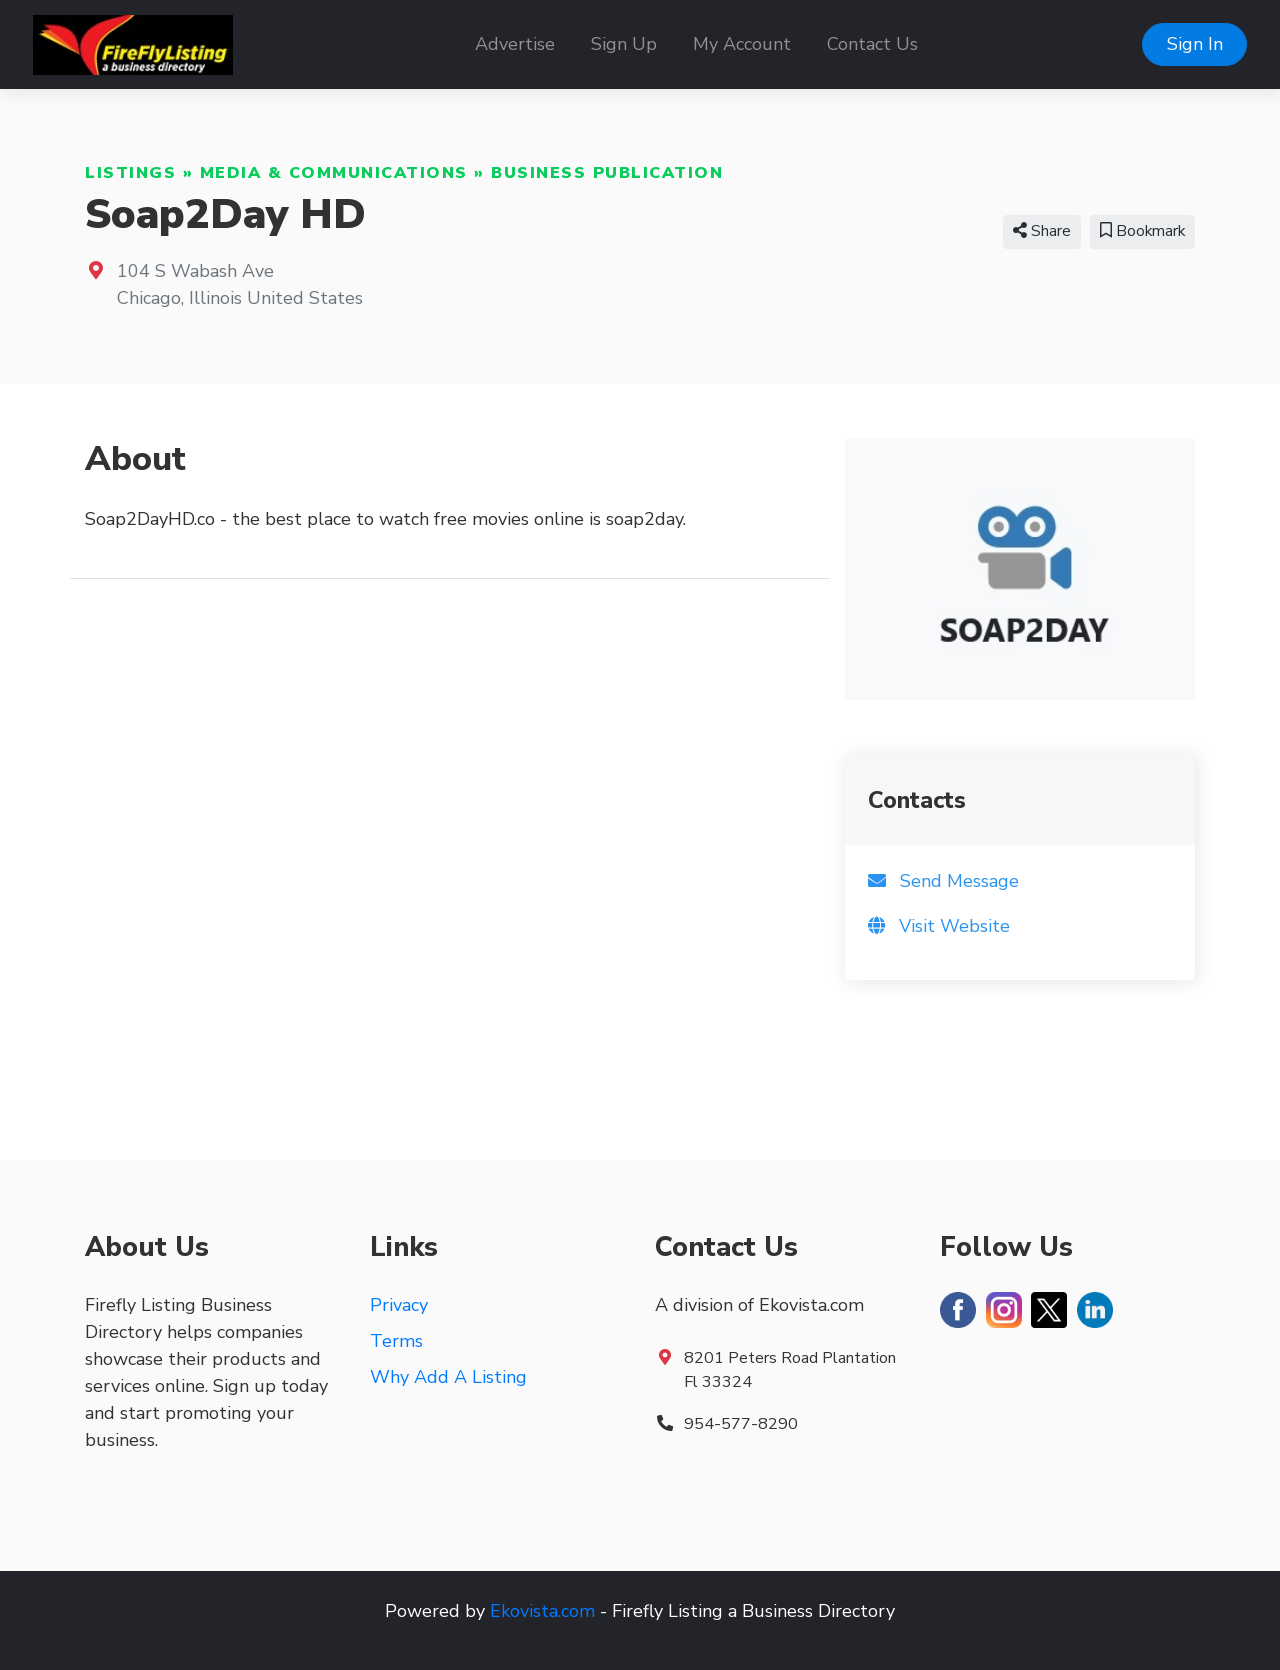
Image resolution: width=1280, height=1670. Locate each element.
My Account (742, 44)
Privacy (399, 1305)
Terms (396, 1341)
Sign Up (624, 44)
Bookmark (1142, 231)
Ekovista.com (542, 1611)
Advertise (515, 44)
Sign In (1195, 44)
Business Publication (607, 173)
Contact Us (872, 44)
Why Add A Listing (448, 1377)
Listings (130, 173)
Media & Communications (334, 173)
